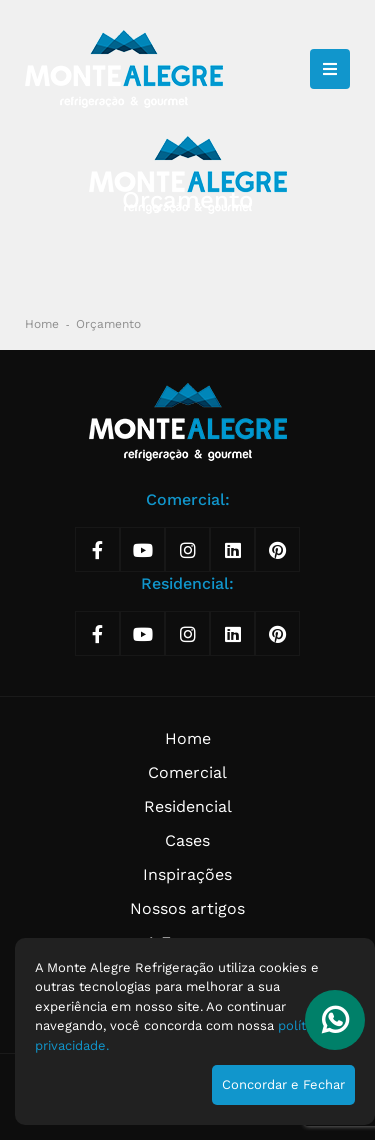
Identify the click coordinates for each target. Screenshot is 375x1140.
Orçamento (108, 324)
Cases (187, 840)
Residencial (188, 806)
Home (42, 324)
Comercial (187, 772)
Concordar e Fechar (283, 1084)
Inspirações (187, 874)
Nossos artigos (187, 908)
